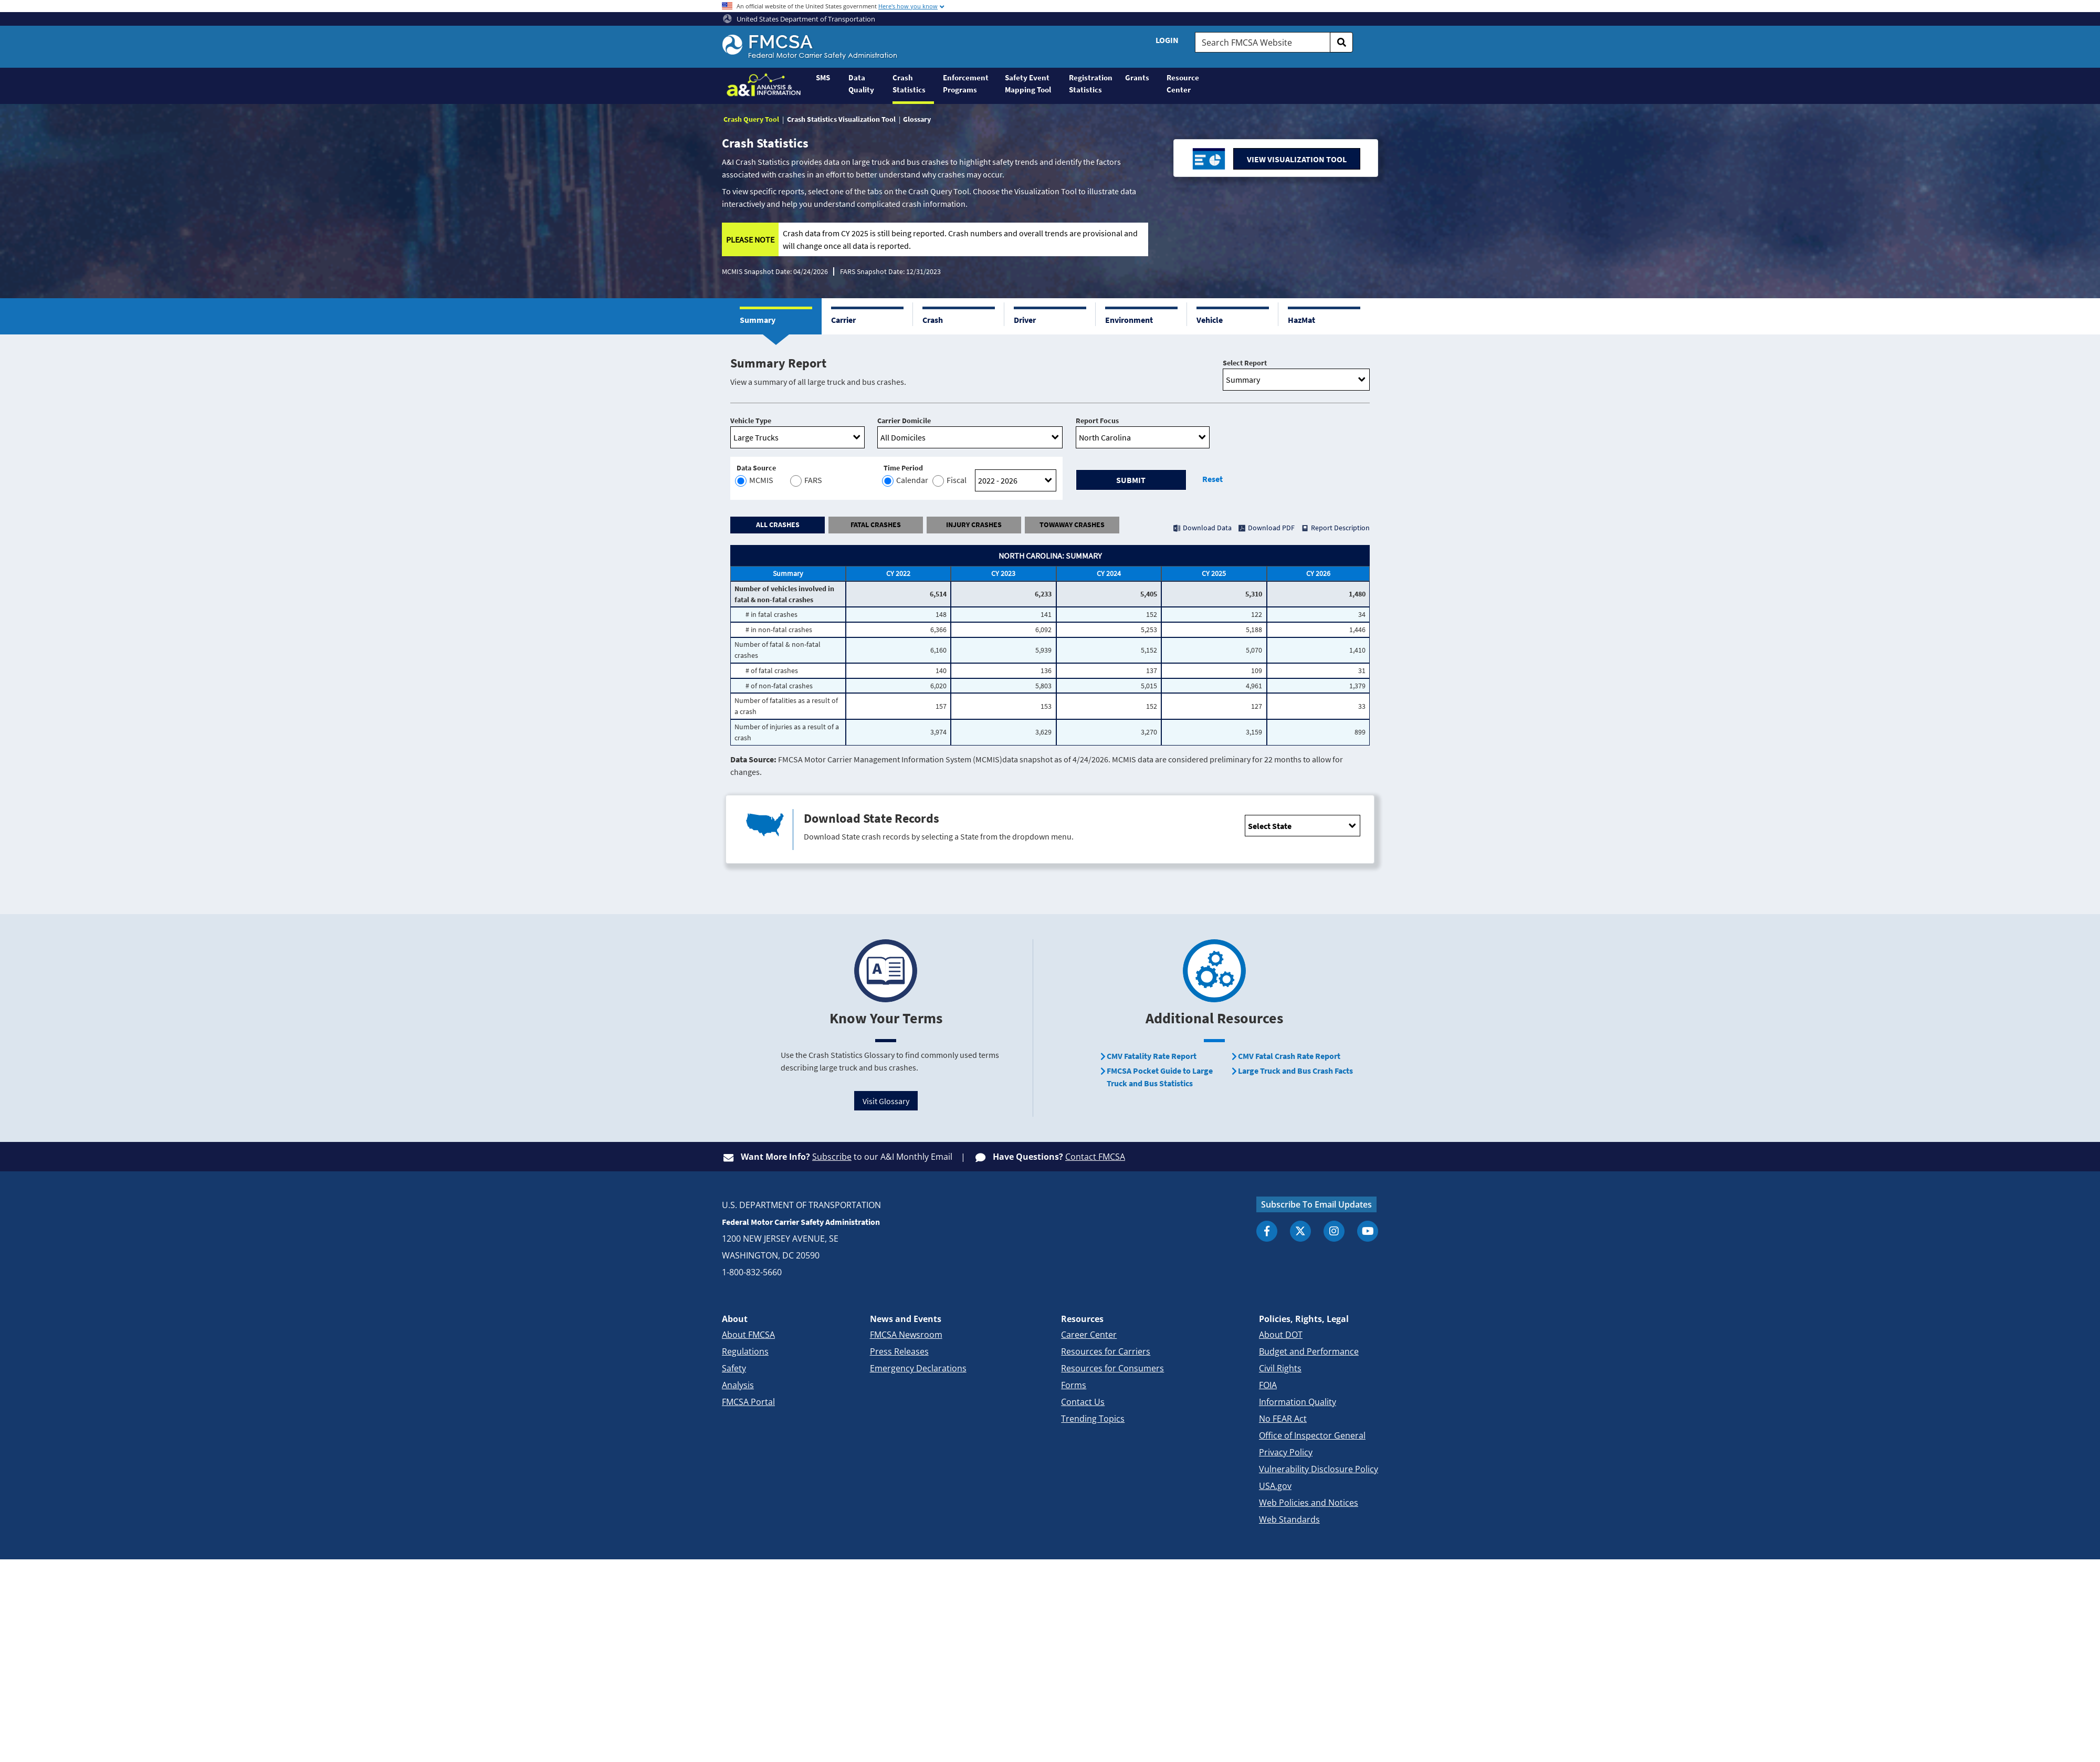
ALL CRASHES (778, 524)
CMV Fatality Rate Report (1151, 1056)
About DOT (1281, 1334)
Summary (757, 319)
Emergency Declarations (918, 1368)
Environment (1129, 319)
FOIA (1268, 1385)
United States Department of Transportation (799, 19)
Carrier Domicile (904, 420)
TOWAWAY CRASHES (1072, 524)
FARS (805, 481)
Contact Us (1083, 1402)
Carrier (843, 319)
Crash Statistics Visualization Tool (841, 119)
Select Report (1245, 363)
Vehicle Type (750, 420)
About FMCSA (748, 1334)
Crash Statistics (909, 83)
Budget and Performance (1309, 1351)
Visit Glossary (886, 1101)
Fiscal (950, 481)
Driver (1025, 319)
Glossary (917, 119)
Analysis (738, 1385)
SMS (823, 77)
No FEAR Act (1283, 1418)
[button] (776, 316)
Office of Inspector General (1312, 1435)
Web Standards (1289, 1519)
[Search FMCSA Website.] (1262, 42)
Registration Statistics (1090, 83)
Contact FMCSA (1095, 1156)
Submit (1131, 480)
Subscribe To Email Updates (1316, 1204)
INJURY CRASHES (974, 524)
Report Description (1340, 527)
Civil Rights (1280, 1368)
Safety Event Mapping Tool (1028, 83)
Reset (1212, 479)
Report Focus (1097, 420)
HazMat (1301, 319)
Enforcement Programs (966, 83)
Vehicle (1209, 319)
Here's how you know (908, 6)
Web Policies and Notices (1308, 1502)
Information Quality (1297, 1402)
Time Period (903, 468)
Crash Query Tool (751, 119)
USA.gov (1275, 1486)
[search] (1341, 42)
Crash (932, 319)
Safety (734, 1368)
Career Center (1089, 1334)
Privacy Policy (1285, 1452)
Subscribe (832, 1156)
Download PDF (1271, 527)
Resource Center (1183, 83)
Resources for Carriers (1105, 1351)
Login (1167, 40)
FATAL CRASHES (875, 524)
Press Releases (899, 1351)
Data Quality (861, 83)
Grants (1137, 77)
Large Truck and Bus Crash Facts (1295, 1070)
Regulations (745, 1351)
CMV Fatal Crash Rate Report (1289, 1056)
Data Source (756, 468)
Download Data (1207, 527)
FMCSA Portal (748, 1402)
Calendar (906, 481)
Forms (1073, 1385)
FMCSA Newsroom (906, 1334)
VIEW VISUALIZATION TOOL (1297, 159)
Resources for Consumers (1112, 1368)
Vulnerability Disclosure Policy (1318, 1469)
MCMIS (755, 481)
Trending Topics (1093, 1418)
